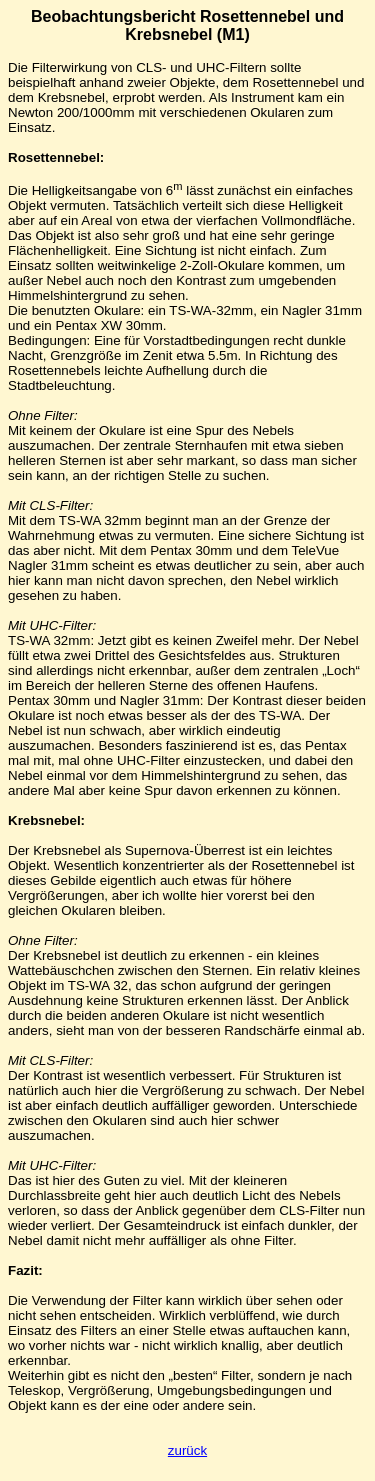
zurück (187, 1450)
